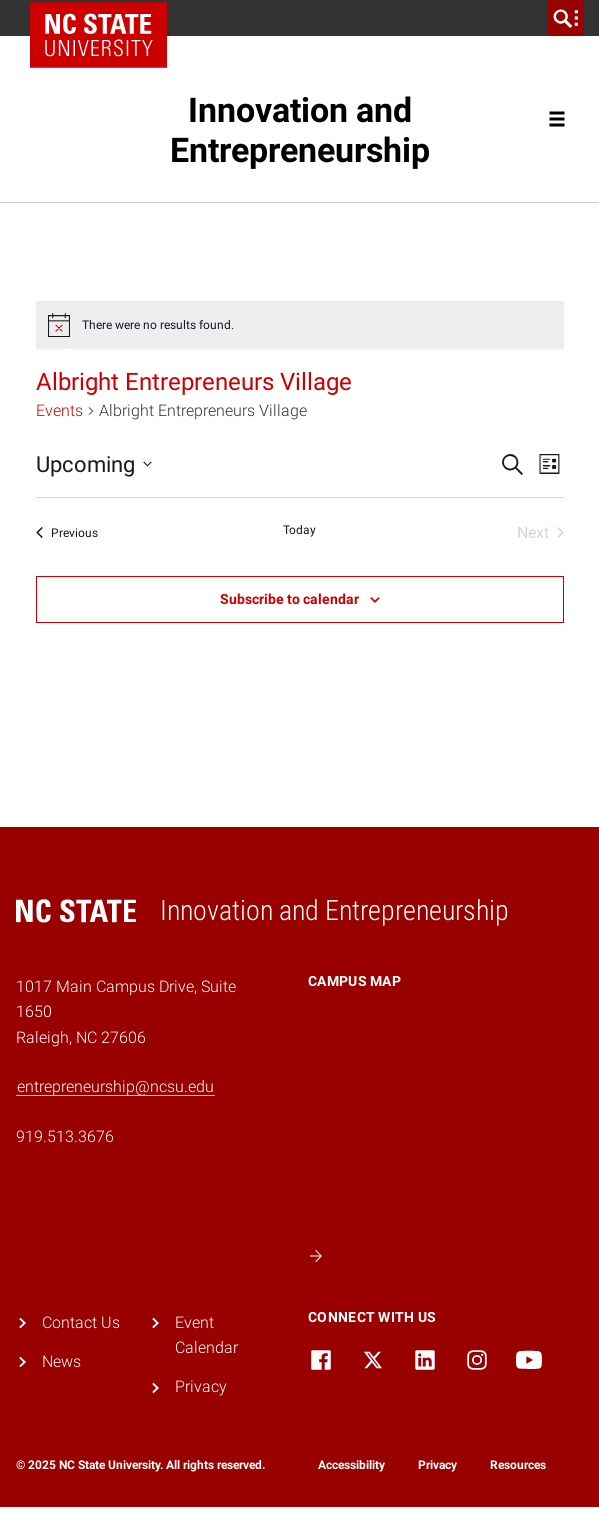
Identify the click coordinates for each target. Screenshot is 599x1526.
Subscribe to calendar (289, 599)
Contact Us (81, 1322)
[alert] (300, 325)
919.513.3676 (65, 1136)
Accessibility (351, 1465)
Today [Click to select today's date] (299, 530)
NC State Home (105, 18)
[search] (566, 18)
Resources (518, 1465)
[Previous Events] (67, 533)
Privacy (201, 1386)
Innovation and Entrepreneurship (300, 130)
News (61, 1361)
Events (59, 410)
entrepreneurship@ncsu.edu (115, 1086)
